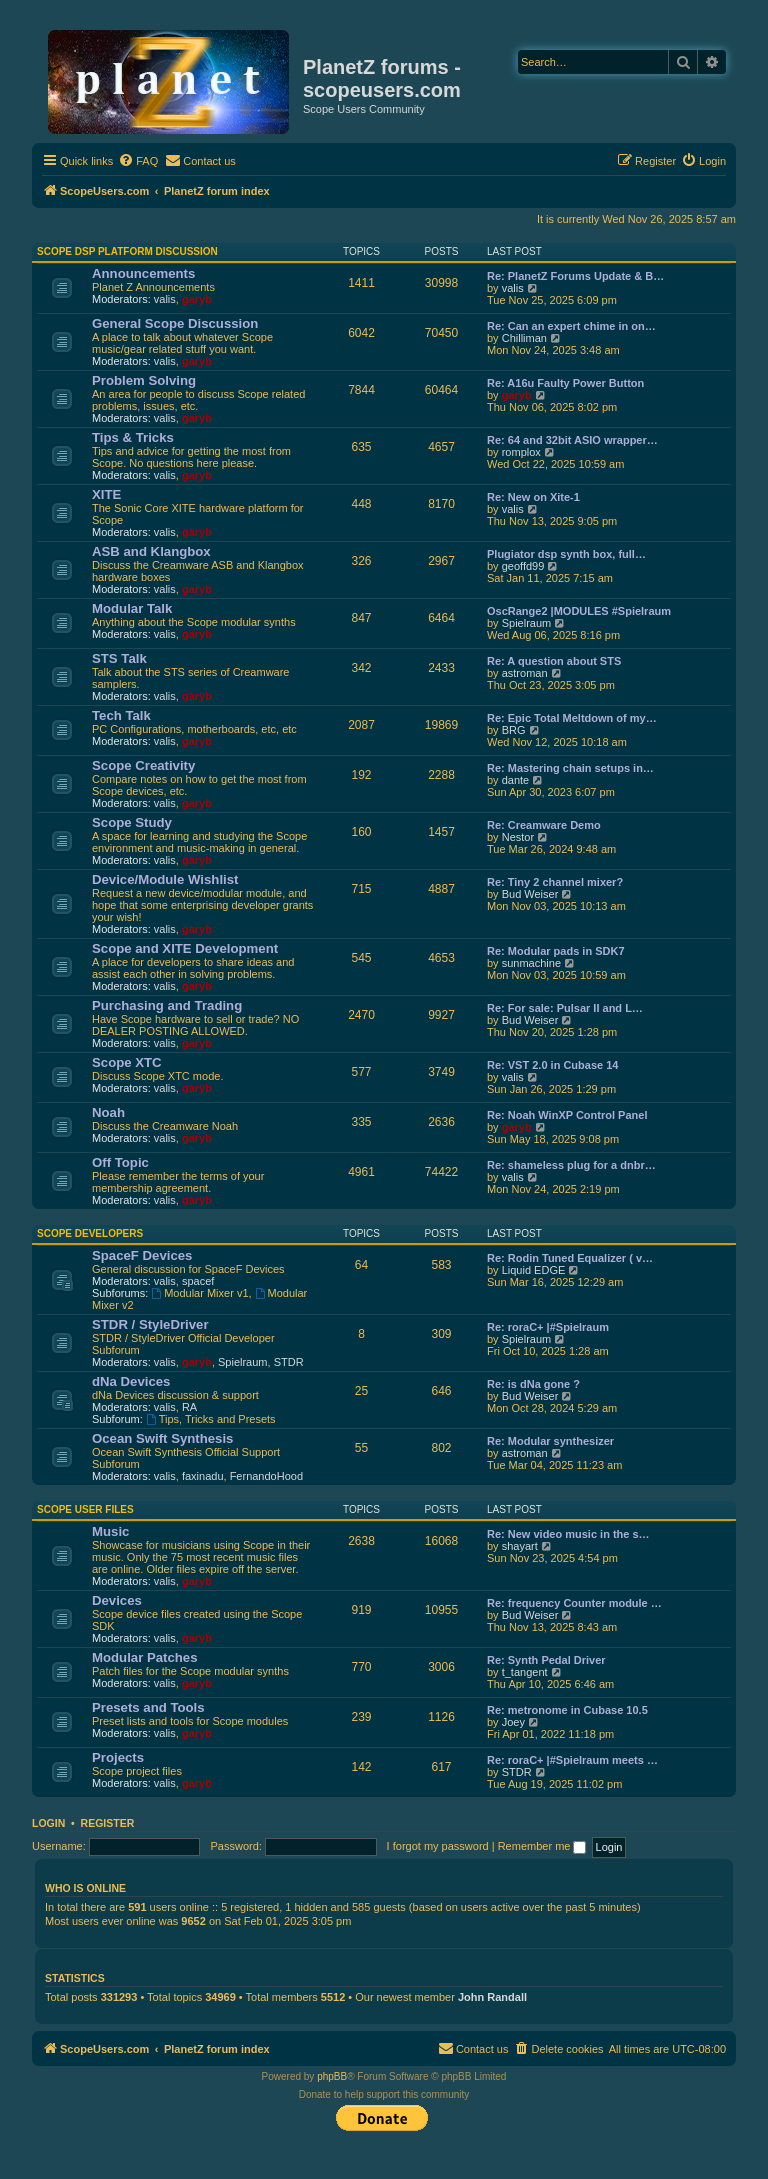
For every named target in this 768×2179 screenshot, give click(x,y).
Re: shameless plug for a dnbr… (571, 1165)
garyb (197, 299)
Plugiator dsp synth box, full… (566, 554)
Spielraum (527, 623)
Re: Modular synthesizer (550, 1441)
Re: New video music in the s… (568, 1534)
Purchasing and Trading (167, 1005)
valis (165, 299)
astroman (525, 673)
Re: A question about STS (554, 661)
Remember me (542, 1846)
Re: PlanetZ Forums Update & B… (575, 276)
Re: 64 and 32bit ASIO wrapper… (572, 440)
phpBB (332, 2076)
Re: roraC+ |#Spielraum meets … (572, 1760)
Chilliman (524, 338)
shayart (520, 1546)
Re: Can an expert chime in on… (571, 326)
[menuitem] (138, 161)
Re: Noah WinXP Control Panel (567, 1115)
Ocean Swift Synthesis (162, 1438)
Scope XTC (127, 1062)
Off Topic (120, 1162)
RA (189, 1407)
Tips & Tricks (133, 437)
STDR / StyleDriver (150, 1324)
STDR (289, 1362)
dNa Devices (131, 1381)
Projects (118, 1757)
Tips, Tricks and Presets (211, 1419)
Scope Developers (90, 1233)
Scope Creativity (143, 765)
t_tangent (525, 1672)
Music (110, 1531)
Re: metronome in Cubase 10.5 (567, 1710)
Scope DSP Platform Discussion (127, 251)
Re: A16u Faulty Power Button (565, 383)
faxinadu (203, 1476)
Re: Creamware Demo (544, 825)
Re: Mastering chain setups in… (570, 768)
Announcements (143, 273)
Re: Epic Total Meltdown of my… (572, 718)
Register (108, 1823)
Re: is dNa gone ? (533, 1384)
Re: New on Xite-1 (533, 497)
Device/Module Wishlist (165, 879)
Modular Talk (132, 608)
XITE (106, 494)
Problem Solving (144, 380)
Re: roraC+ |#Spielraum (548, 1327)
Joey (513, 1722)
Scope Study (132, 822)
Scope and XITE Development (185, 948)
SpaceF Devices (142, 1255)
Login (48, 1823)
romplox (521, 452)
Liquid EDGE (534, 1270)
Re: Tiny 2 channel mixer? (555, 882)
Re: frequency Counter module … (574, 1603)
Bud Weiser (530, 894)
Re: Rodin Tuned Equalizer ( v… (570, 1258)
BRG (514, 730)
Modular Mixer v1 (199, 1293)
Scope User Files (85, 1509)
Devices (117, 1600)
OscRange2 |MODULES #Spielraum (579, 611)
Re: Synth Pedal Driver (546, 1660)
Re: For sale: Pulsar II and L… (565, 1008)
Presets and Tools (148, 1707)
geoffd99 (523, 566)
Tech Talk (121, 715)
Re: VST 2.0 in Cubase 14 (552, 1065)
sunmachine (531, 963)
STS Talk (119, 658)
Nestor (518, 837)
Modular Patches (145, 1657)
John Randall (492, 1997)
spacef (198, 1281)
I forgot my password (438, 1846)
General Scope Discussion (175, 323)
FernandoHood (266, 1476)
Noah (108, 1112)
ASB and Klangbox (151, 551)
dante (516, 780)
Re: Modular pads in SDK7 (556, 951)
